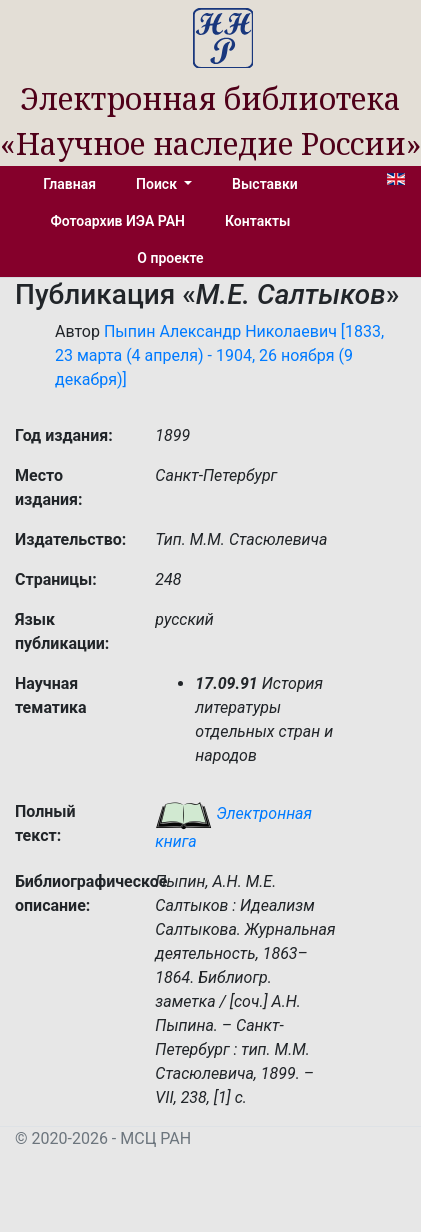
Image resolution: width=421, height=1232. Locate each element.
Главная (69, 184)
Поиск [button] (158, 184)
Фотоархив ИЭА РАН (118, 221)
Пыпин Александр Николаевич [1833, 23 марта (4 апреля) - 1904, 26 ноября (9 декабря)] (219, 355)
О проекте (170, 258)
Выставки (265, 184)
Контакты (257, 221)
